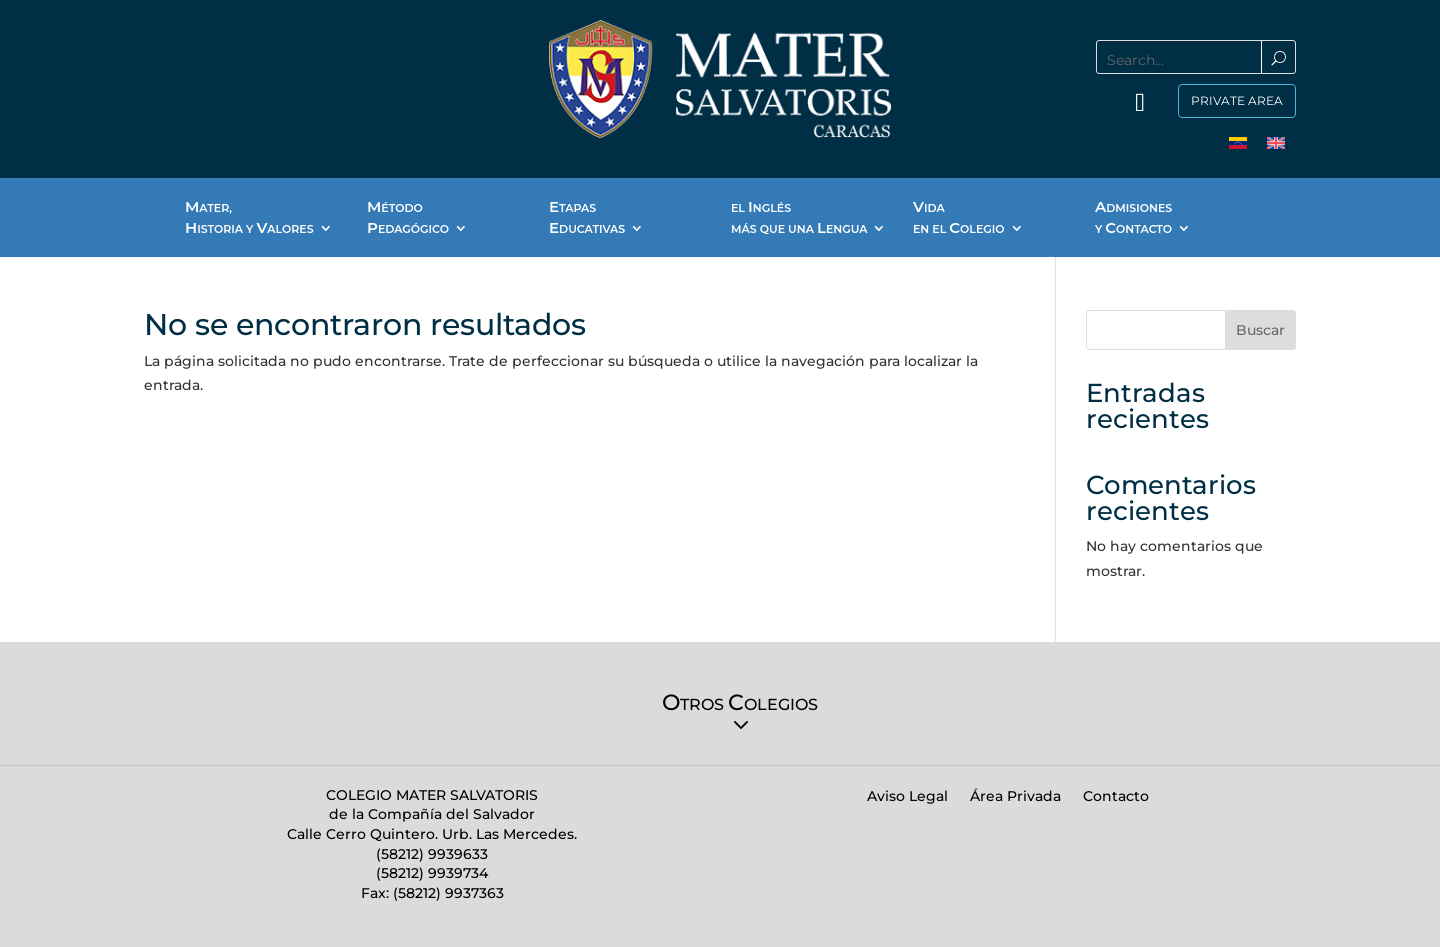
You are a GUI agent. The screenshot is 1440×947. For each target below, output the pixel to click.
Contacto (1116, 797)
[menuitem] (1238, 142)
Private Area (1237, 100)
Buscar (1260, 330)
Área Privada (1015, 797)
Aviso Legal (907, 797)
